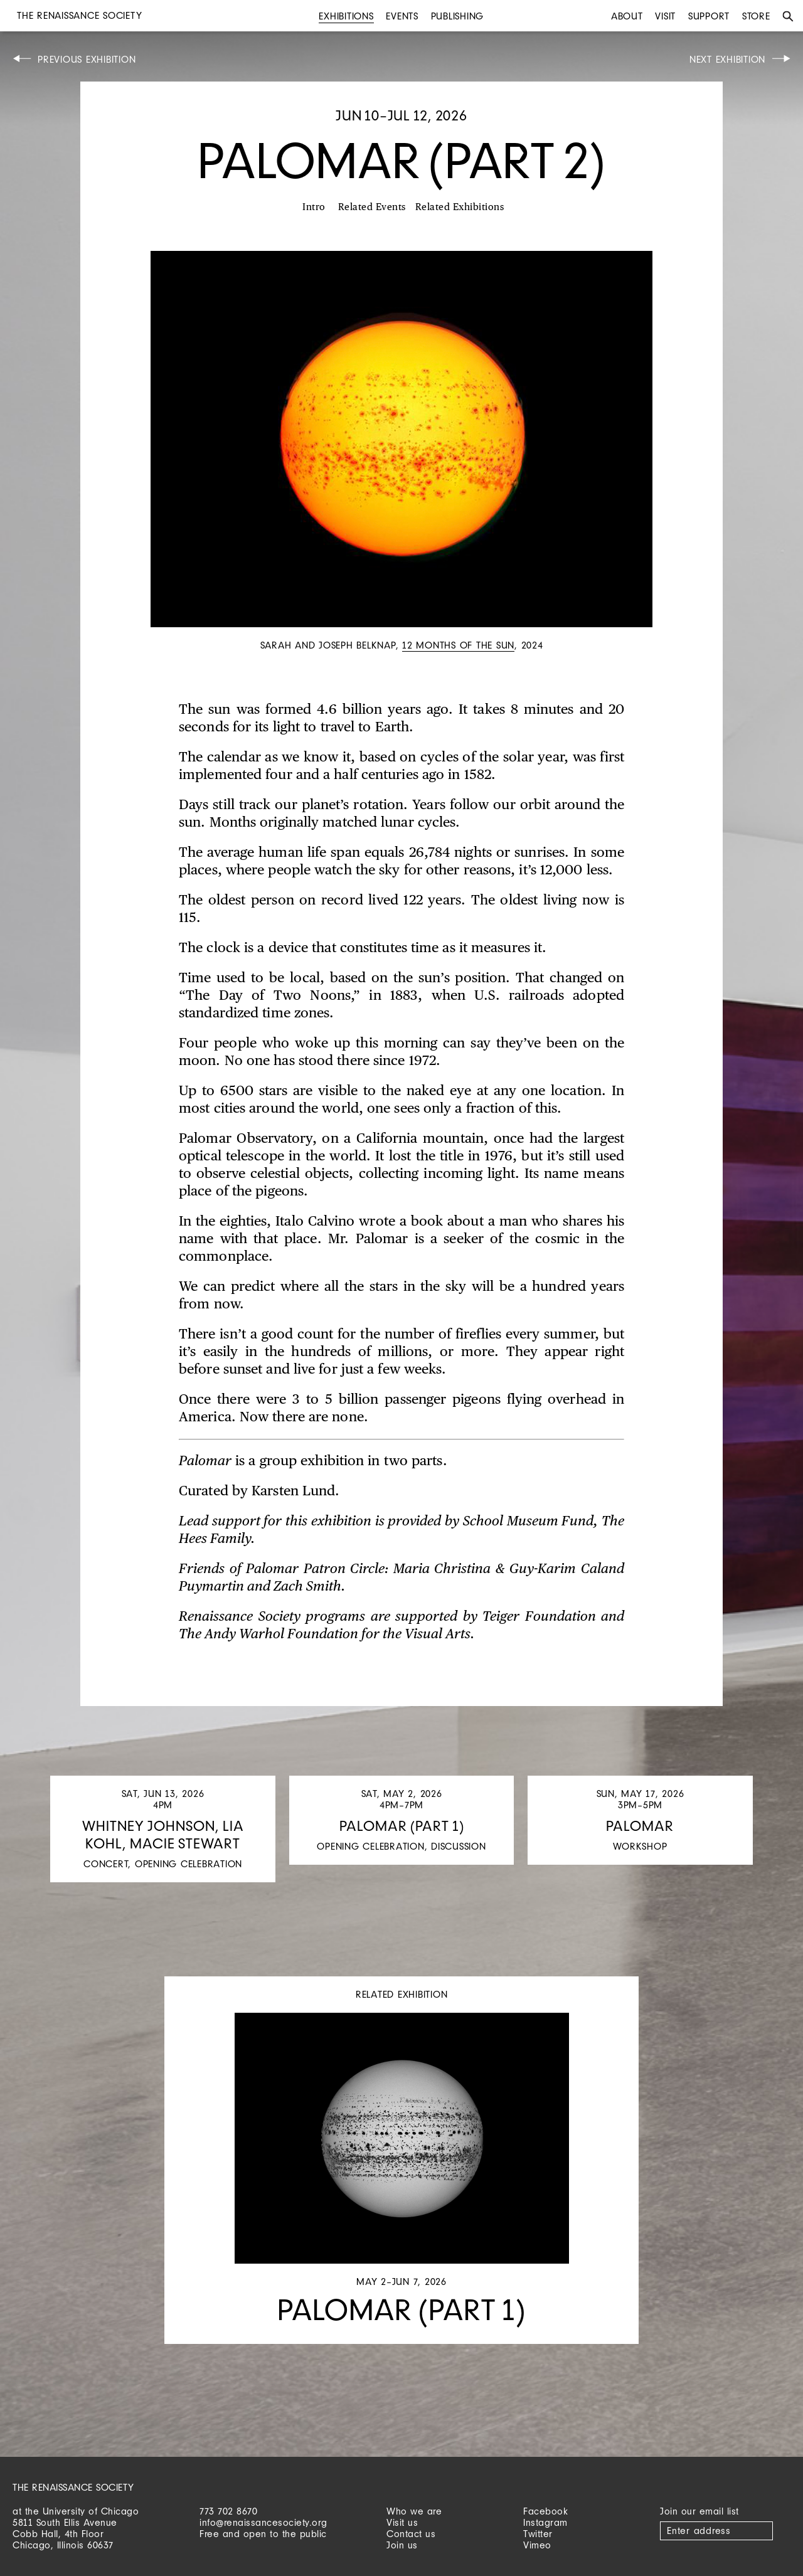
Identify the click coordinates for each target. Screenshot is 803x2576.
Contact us (410, 2534)
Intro (314, 207)
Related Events (372, 207)
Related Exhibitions (459, 207)
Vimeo (537, 2545)
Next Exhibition (727, 59)
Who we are (414, 2511)
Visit (665, 16)
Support (709, 16)
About (627, 16)
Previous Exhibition (87, 59)
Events (402, 16)
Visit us (402, 2522)
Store (756, 16)
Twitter (538, 2534)
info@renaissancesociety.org (263, 2522)
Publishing (457, 16)
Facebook (545, 2511)
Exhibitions (346, 16)
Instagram (545, 2522)
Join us (402, 2545)
